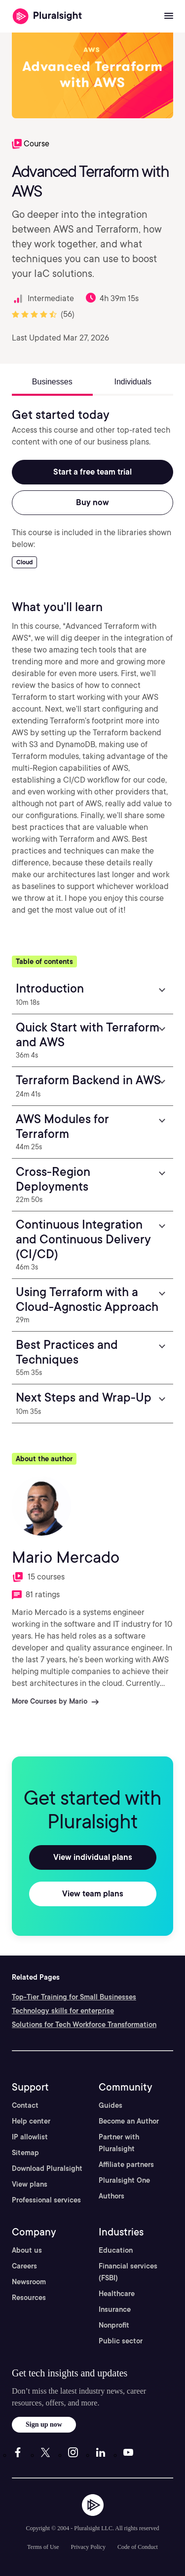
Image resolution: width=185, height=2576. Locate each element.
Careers (24, 2266)
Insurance (115, 2309)
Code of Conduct (137, 2546)
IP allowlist (30, 2137)
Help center (31, 2121)
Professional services (46, 2200)
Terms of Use (43, 2546)
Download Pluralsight (47, 2168)
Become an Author (129, 2121)
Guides (110, 2105)
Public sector (121, 2341)
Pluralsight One (124, 2180)
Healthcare (117, 2294)
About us (27, 2250)
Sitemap (25, 2153)
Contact (25, 2105)
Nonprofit (114, 2325)
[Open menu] (168, 16)
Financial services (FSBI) (128, 2272)
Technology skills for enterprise (63, 2011)
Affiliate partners (126, 2164)
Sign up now (44, 2424)
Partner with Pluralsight (119, 2143)
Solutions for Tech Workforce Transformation (84, 2024)
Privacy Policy (88, 2546)
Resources (29, 2297)
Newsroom (29, 2282)
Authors (111, 2196)
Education (116, 2250)
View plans (29, 2184)
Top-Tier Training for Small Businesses (74, 1997)
